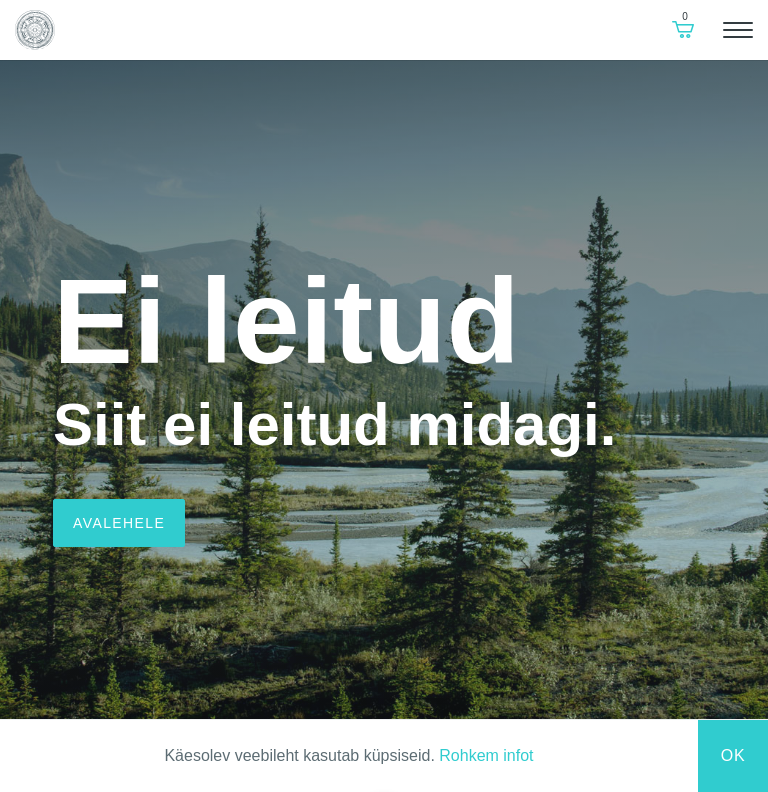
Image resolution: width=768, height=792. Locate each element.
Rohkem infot (486, 755)
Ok (733, 755)
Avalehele (119, 523)
